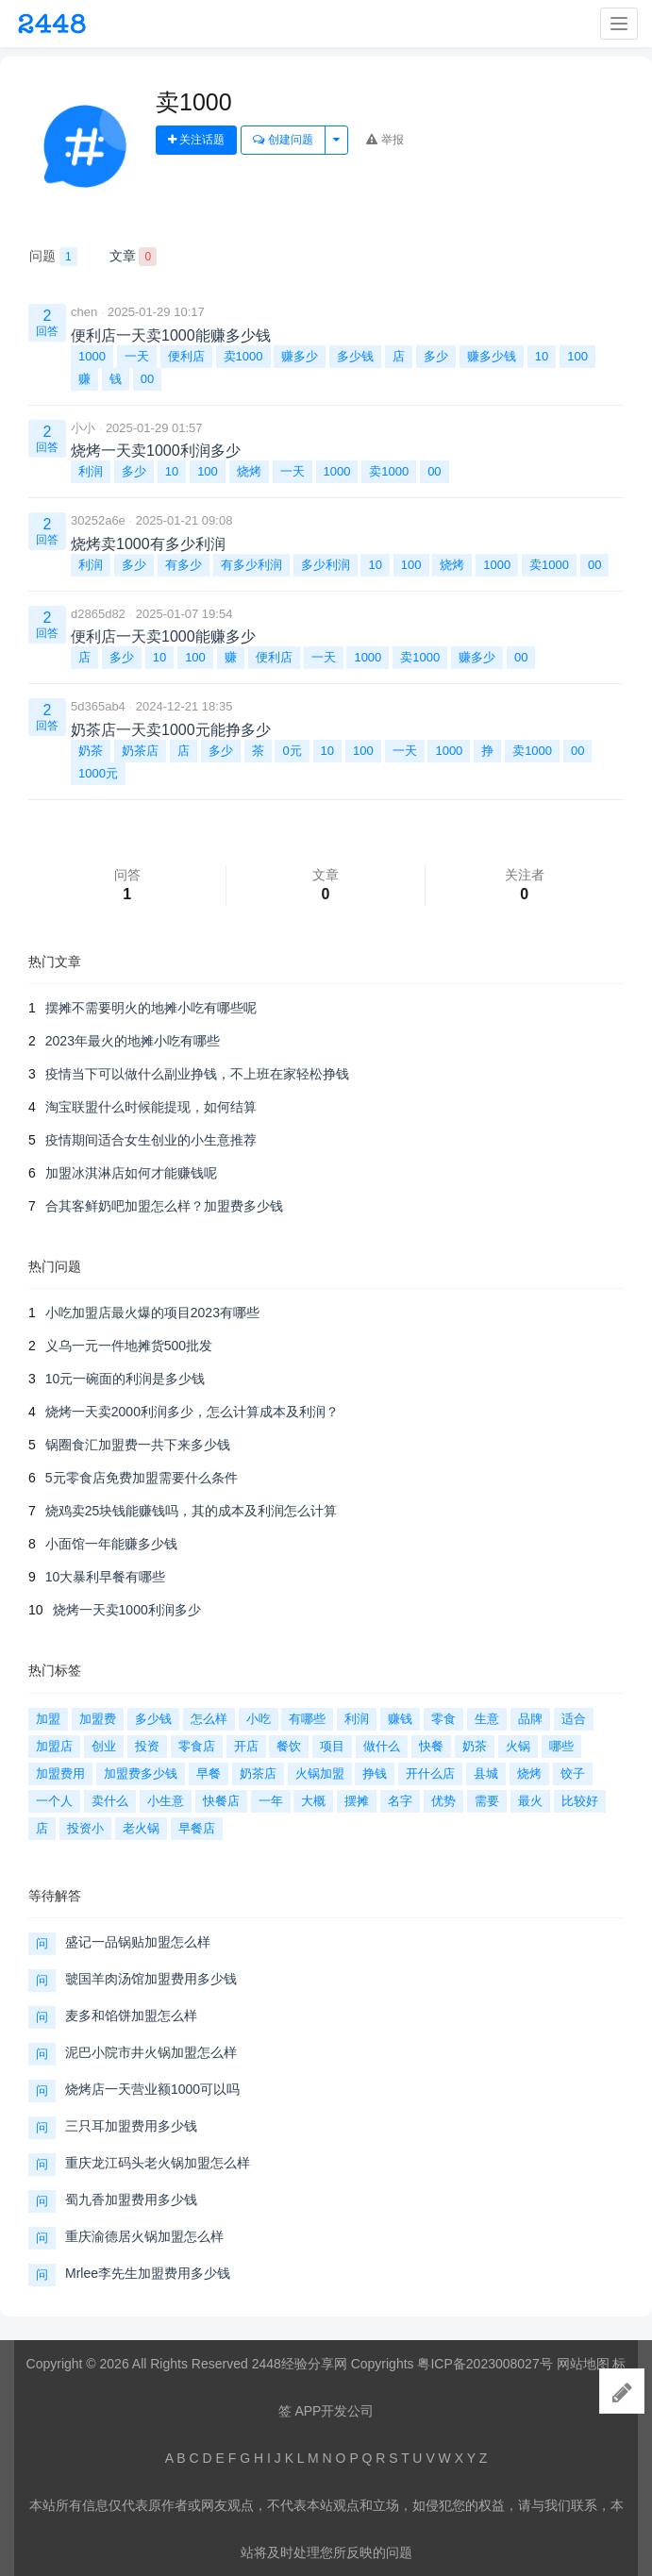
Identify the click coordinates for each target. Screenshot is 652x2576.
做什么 (381, 1746)
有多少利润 (251, 565)
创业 (104, 1746)
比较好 (579, 1801)
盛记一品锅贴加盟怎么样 (137, 1941)
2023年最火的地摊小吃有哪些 (132, 1040)
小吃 (258, 1719)
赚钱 (400, 1719)
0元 (291, 751)
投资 (147, 1746)
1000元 (98, 773)
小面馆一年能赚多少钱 (111, 1543)
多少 (436, 356)
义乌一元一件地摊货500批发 (128, 1345)
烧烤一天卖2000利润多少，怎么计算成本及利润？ (192, 1411)
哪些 (561, 1746)
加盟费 (97, 1719)
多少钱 (355, 356)
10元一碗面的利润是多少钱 (125, 1378)
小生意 (165, 1801)
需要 (487, 1801)
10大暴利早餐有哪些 (105, 1576)
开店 (246, 1746)
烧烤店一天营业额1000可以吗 (152, 2089)
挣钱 (374, 1773)
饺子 (572, 1773)
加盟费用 (60, 1773)
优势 (443, 1801)
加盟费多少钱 (140, 1773)
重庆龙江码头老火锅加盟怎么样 (157, 2162)
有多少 (183, 565)
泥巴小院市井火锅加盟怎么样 (151, 2052)
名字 (400, 1801)
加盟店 (54, 1746)
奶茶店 (140, 751)
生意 (487, 1719)
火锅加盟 (319, 1773)
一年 (271, 1801)
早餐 (208, 1773)
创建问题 (282, 139)
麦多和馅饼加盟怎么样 (131, 2015)
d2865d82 (98, 614)
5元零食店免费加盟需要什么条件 (141, 1477)
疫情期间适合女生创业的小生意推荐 (151, 1139)
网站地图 (583, 2363)
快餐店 (221, 1801)
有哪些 (307, 1719)
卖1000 (243, 356)
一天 (137, 356)
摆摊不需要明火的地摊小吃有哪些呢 (151, 1007)
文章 (133, 256)
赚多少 (299, 356)
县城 (486, 1773)
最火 (530, 1801)
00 (147, 379)
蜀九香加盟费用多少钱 (131, 2199)
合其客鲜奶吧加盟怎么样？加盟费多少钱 (164, 1205)
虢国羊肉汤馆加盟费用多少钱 (151, 1978)
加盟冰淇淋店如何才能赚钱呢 (131, 1172)
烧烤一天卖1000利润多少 (127, 1609)
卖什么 (110, 1801)
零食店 (196, 1746)
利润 (90, 471)
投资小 (85, 1828)
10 (541, 356)
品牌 (530, 1719)
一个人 (54, 1801)
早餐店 (196, 1828)
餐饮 (288, 1746)
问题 (53, 256)
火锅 (518, 1746)
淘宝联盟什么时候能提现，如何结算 (151, 1106)
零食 (443, 1719)
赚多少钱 (491, 356)
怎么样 (209, 1719)
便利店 (186, 356)
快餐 (431, 1746)
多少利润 (325, 565)
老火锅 (141, 1828)
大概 (313, 1801)
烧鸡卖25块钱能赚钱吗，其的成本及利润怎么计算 (191, 1510)
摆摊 (356, 1801)
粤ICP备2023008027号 (484, 2363)
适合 (573, 1719)
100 (577, 356)
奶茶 (90, 751)
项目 (332, 1746)
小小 (83, 428)
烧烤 (249, 471)
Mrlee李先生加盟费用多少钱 (147, 2273)
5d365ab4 (98, 706)
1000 (92, 356)
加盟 (48, 1719)
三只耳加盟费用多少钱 (131, 2125)
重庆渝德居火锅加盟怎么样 (144, 2236)
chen (84, 312)
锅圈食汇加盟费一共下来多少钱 (137, 1444)
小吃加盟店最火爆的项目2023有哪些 (152, 1312)
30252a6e (98, 520)
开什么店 (430, 1773)
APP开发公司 (334, 2410)
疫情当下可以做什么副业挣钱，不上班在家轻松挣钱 (197, 1073)
